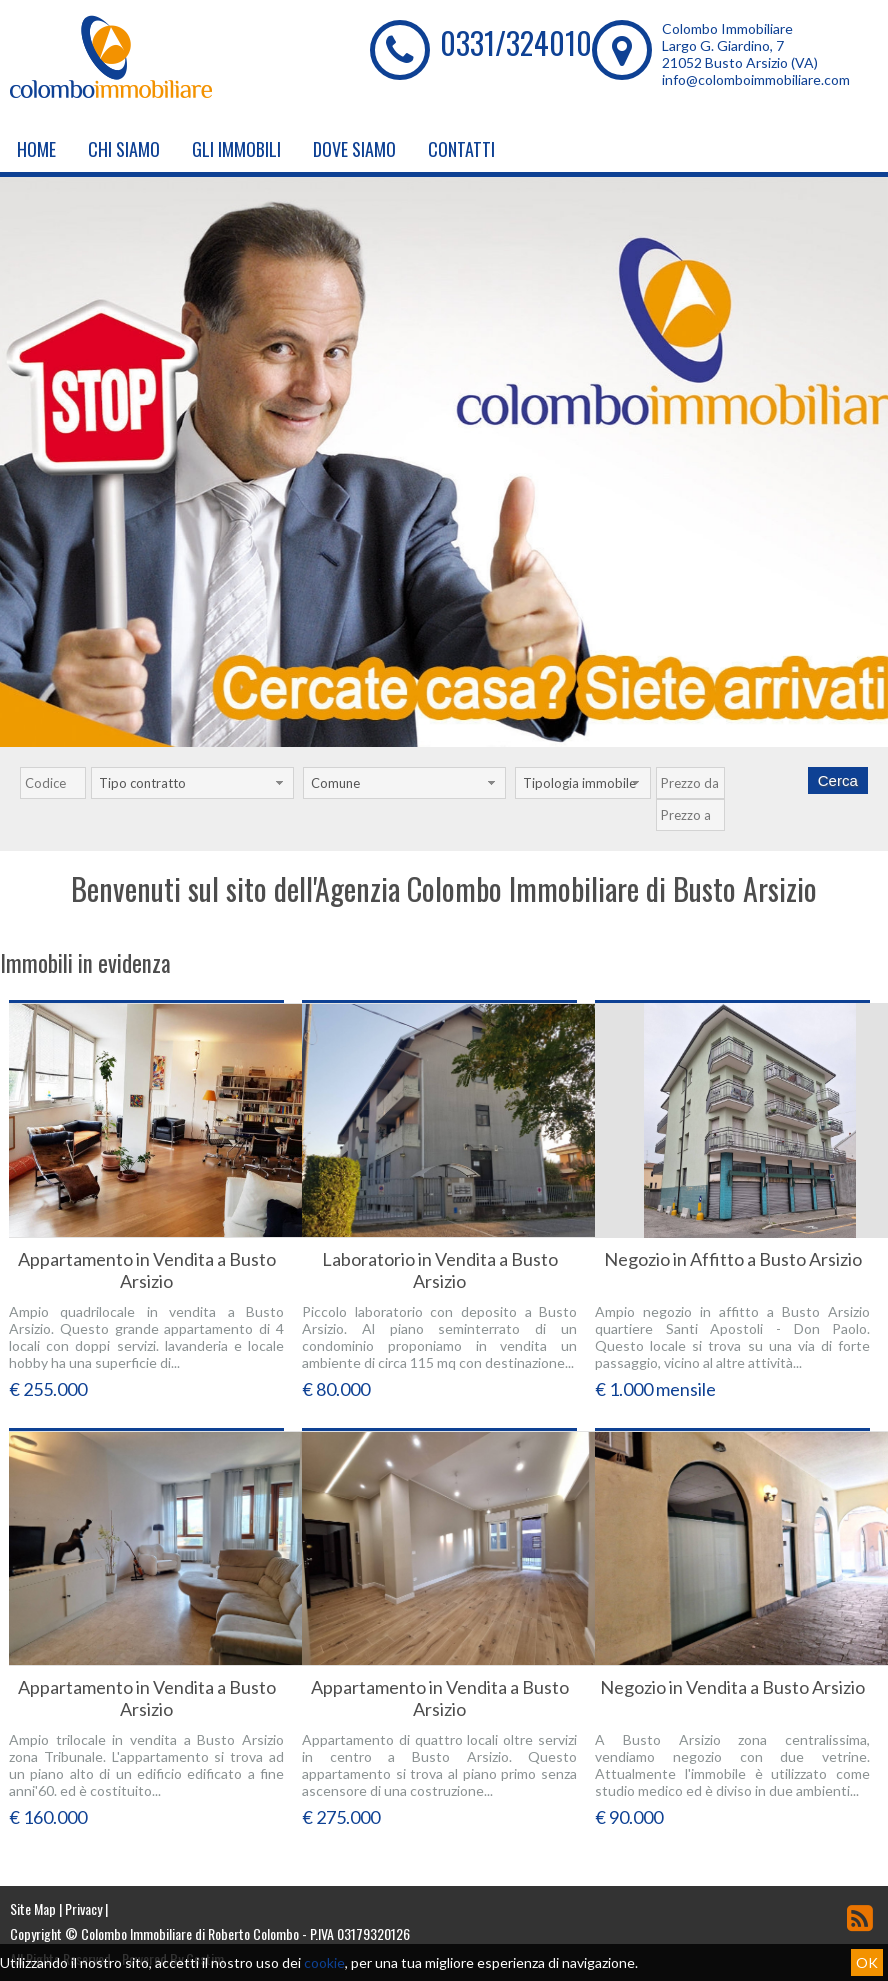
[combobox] (192, 783)
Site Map (33, 1908)
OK (867, 1962)
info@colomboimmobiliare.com (756, 79)
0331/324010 (516, 42)
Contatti (461, 149)
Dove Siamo (354, 149)
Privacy (83, 1908)
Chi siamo (124, 149)
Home (36, 149)
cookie (324, 1962)
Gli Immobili (236, 149)
